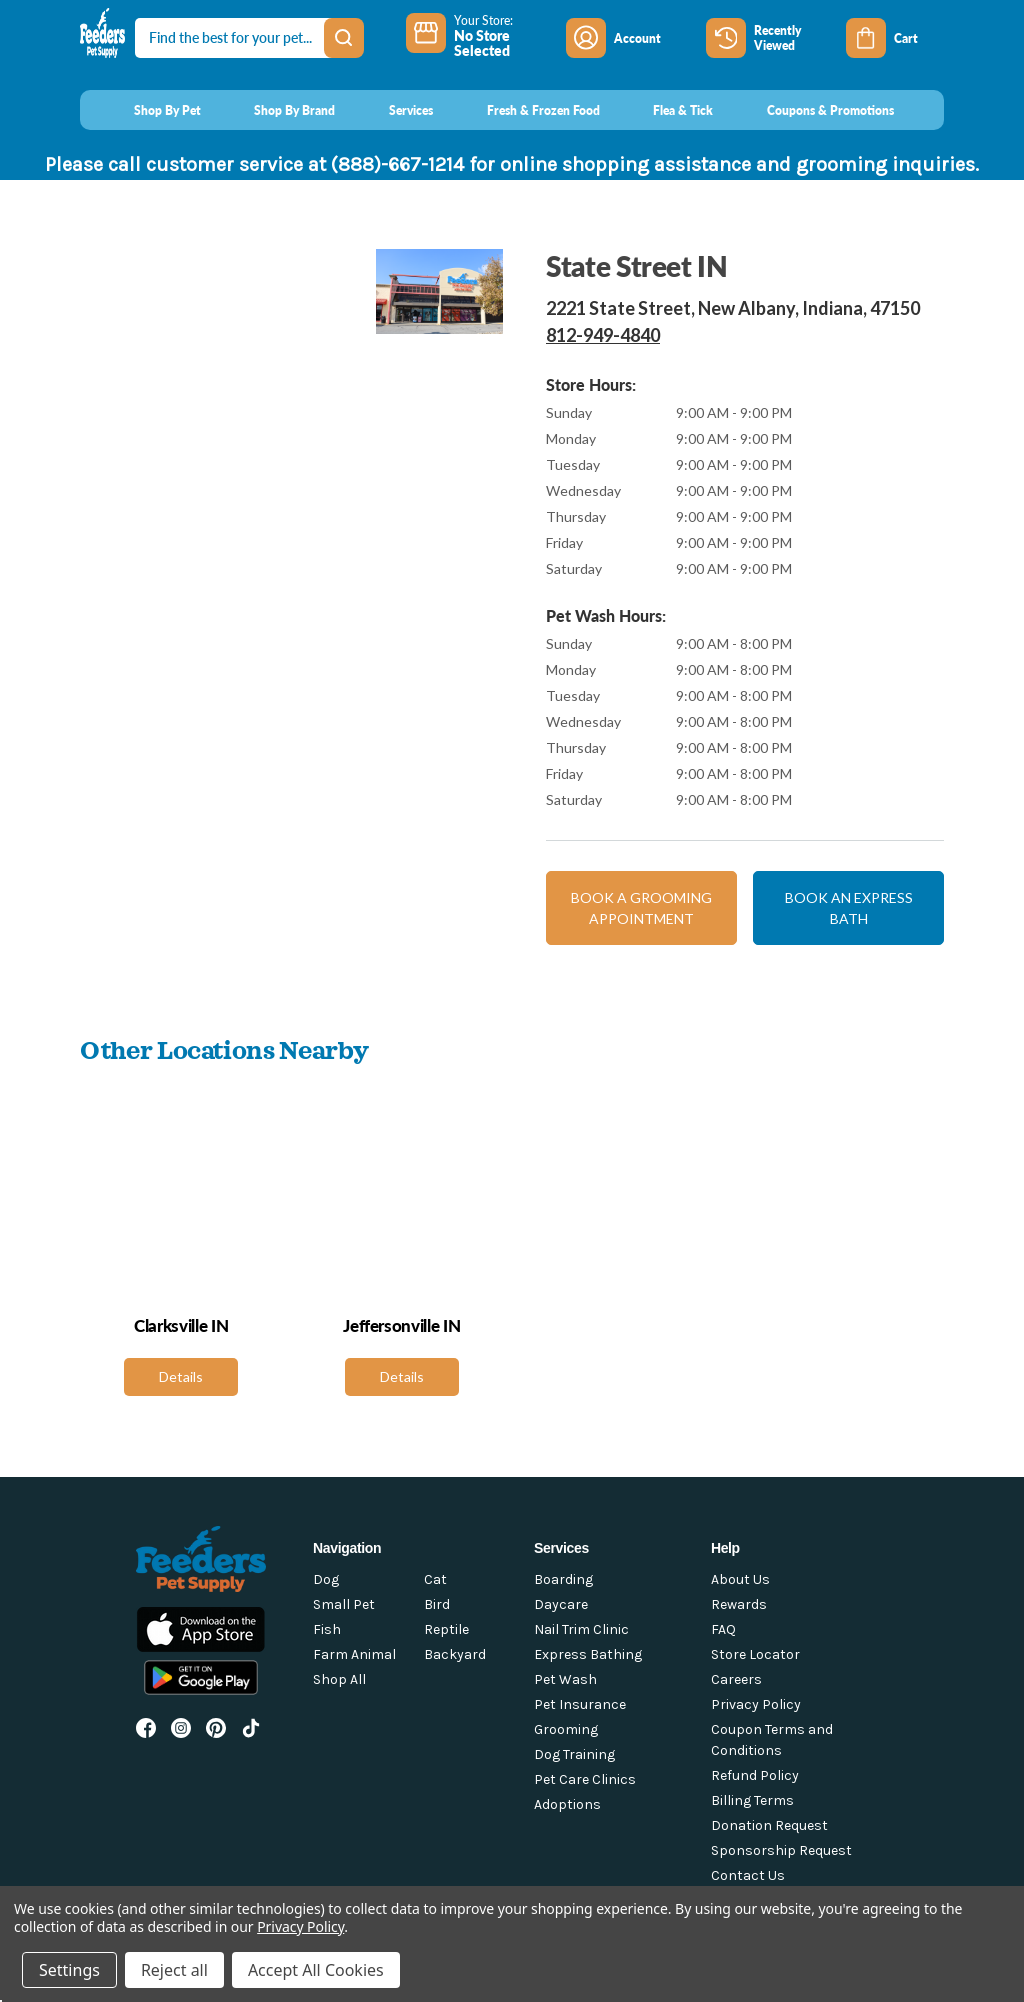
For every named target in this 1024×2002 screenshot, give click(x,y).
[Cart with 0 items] (895, 38)
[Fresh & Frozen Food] (524, 110)
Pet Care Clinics (585, 1779)
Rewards (739, 1604)
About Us (740, 1579)
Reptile (446, 1629)
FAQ (723, 1629)
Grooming (566, 1729)
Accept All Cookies (316, 1970)
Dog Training (574, 1754)
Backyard (455, 1654)
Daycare (561, 1604)
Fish (327, 1629)
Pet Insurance (580, 1704)
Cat (435, 1579)
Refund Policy (755, 1775)
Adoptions (567, 1804)
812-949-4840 (603, 335)
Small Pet (344, 1604)
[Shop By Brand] (276, 110)
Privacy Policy (756, 1704)
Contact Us (748, 1875)
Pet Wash (565, 1679)
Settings (69, 1970)
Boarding (563, 1579)
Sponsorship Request (781, 1850)
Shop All (339, 1679)
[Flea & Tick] (665, 110)
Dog (326, 1579)
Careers (736, 1679)
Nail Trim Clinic (581, 1629)
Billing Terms (752, 1800)
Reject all (174, 1970)
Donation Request (769, 1825)
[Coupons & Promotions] (811, 110)
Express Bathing (588, 1654)
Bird (437, 1604)
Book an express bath (849, 908)
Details (181, 1376)
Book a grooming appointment (641, 908)
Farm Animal (354, 1654)
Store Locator (755, 1654)
